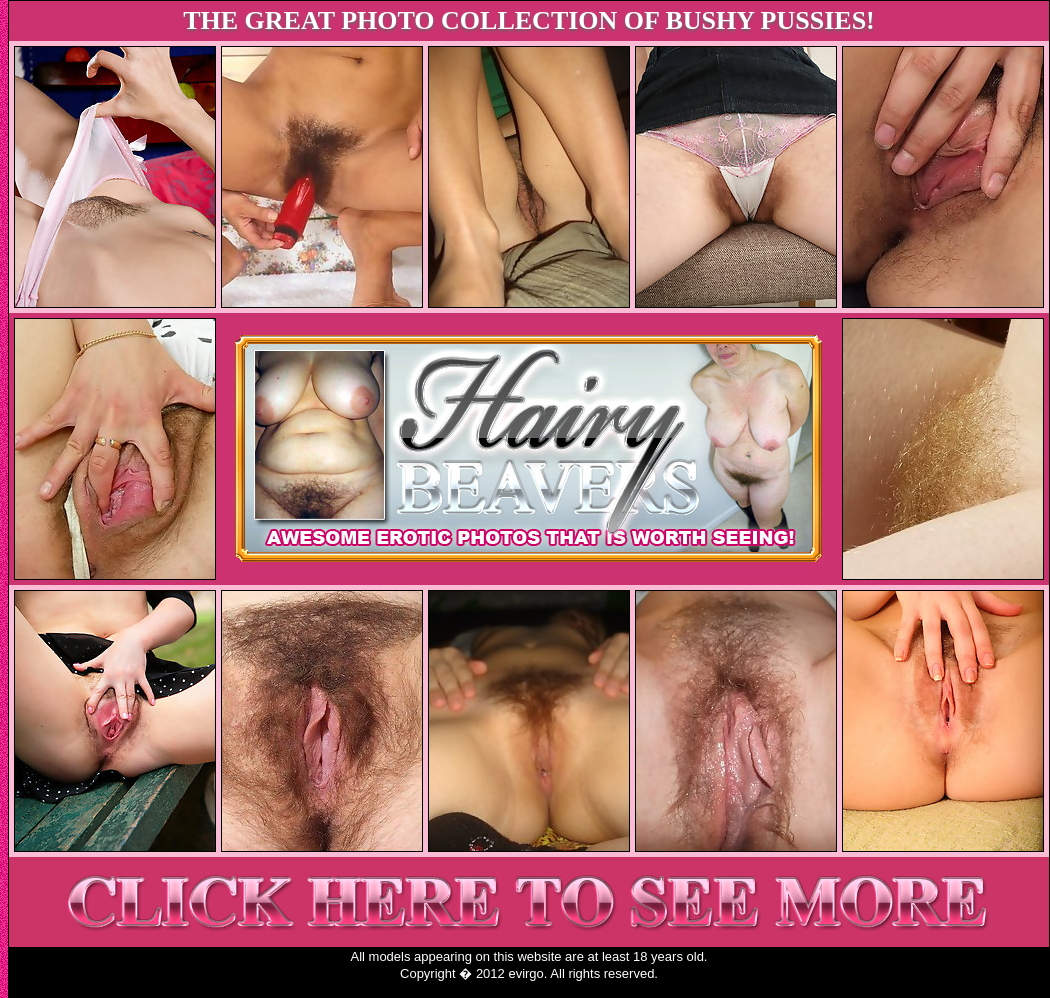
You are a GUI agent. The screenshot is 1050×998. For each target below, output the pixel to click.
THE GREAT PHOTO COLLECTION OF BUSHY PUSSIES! (529, 20)
